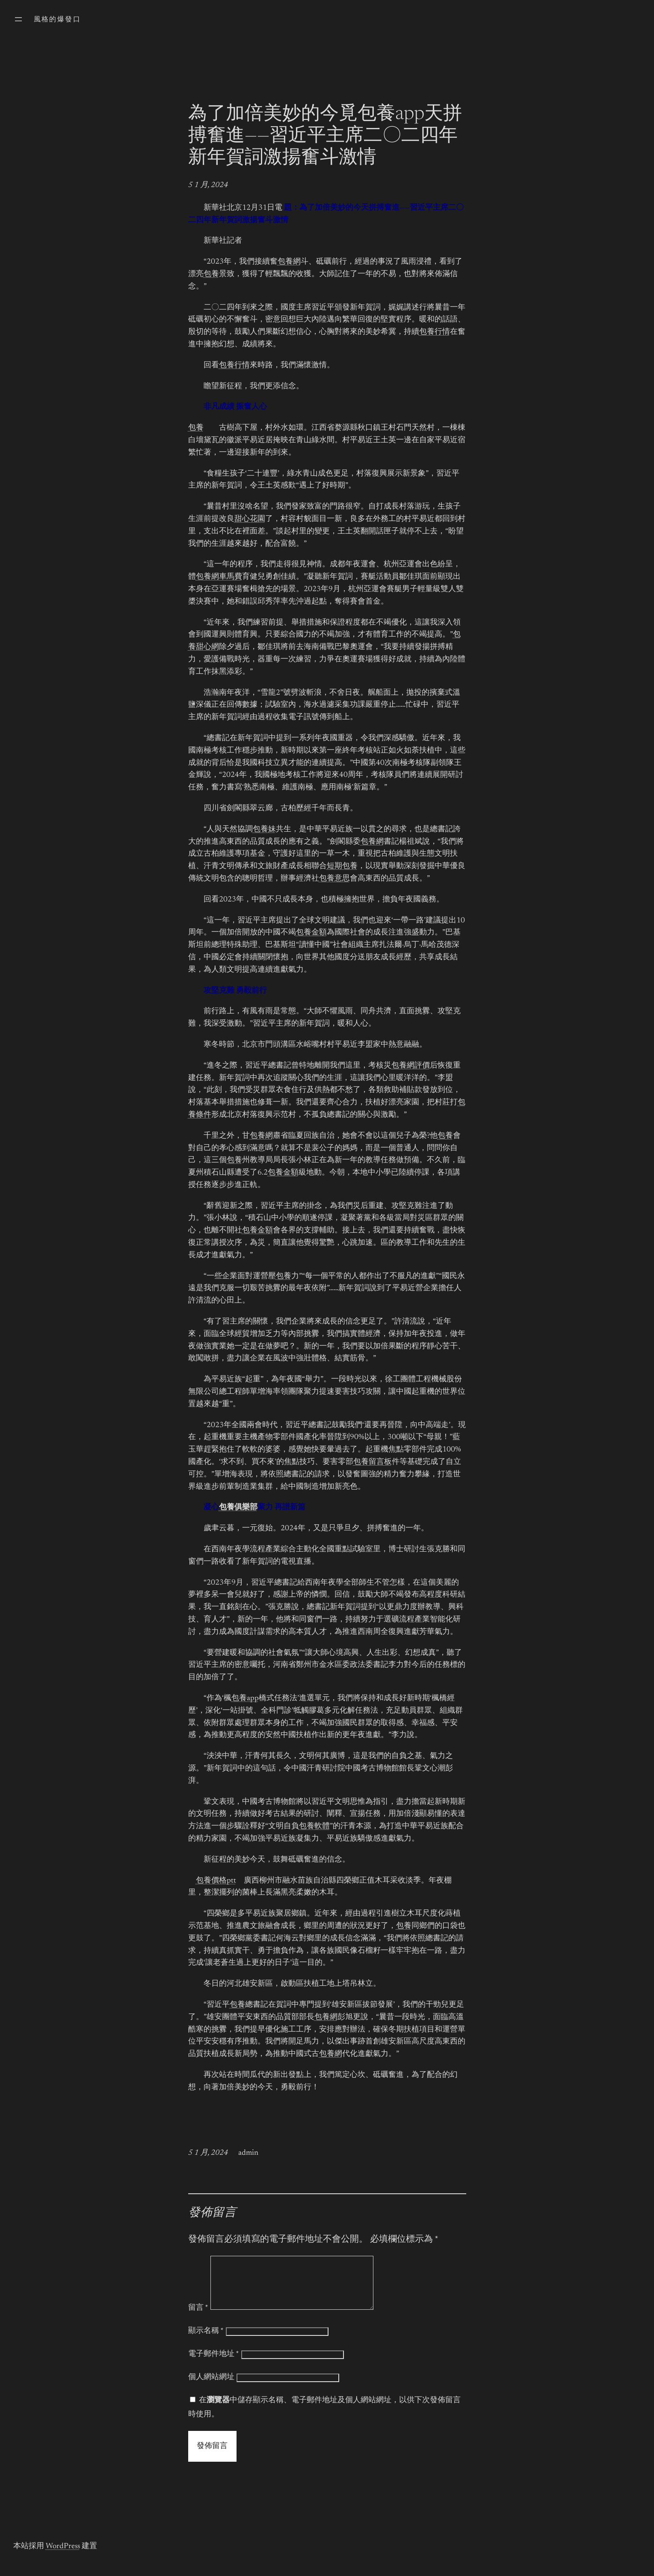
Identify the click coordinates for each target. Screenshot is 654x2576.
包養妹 (264, 829)
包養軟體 (314, 1826)
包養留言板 (372, 1462)
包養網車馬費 (219, 577)
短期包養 (342, 866)
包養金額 (311, 933)
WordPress (63, 2557)
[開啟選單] (18, 19)
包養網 (289, 262)
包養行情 (434, 332)
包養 (211, 274)
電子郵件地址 (213, 2364)
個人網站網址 (211, 2388)
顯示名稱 (206, 2341)
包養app (245, 1698)
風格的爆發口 (57, 19)
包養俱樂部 (238, 1507)
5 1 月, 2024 (208, 185)
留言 (198, 2318)
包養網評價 (410, 1066)
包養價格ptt (216, 1881)
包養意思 (334, 879)
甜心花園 (249, 519)
